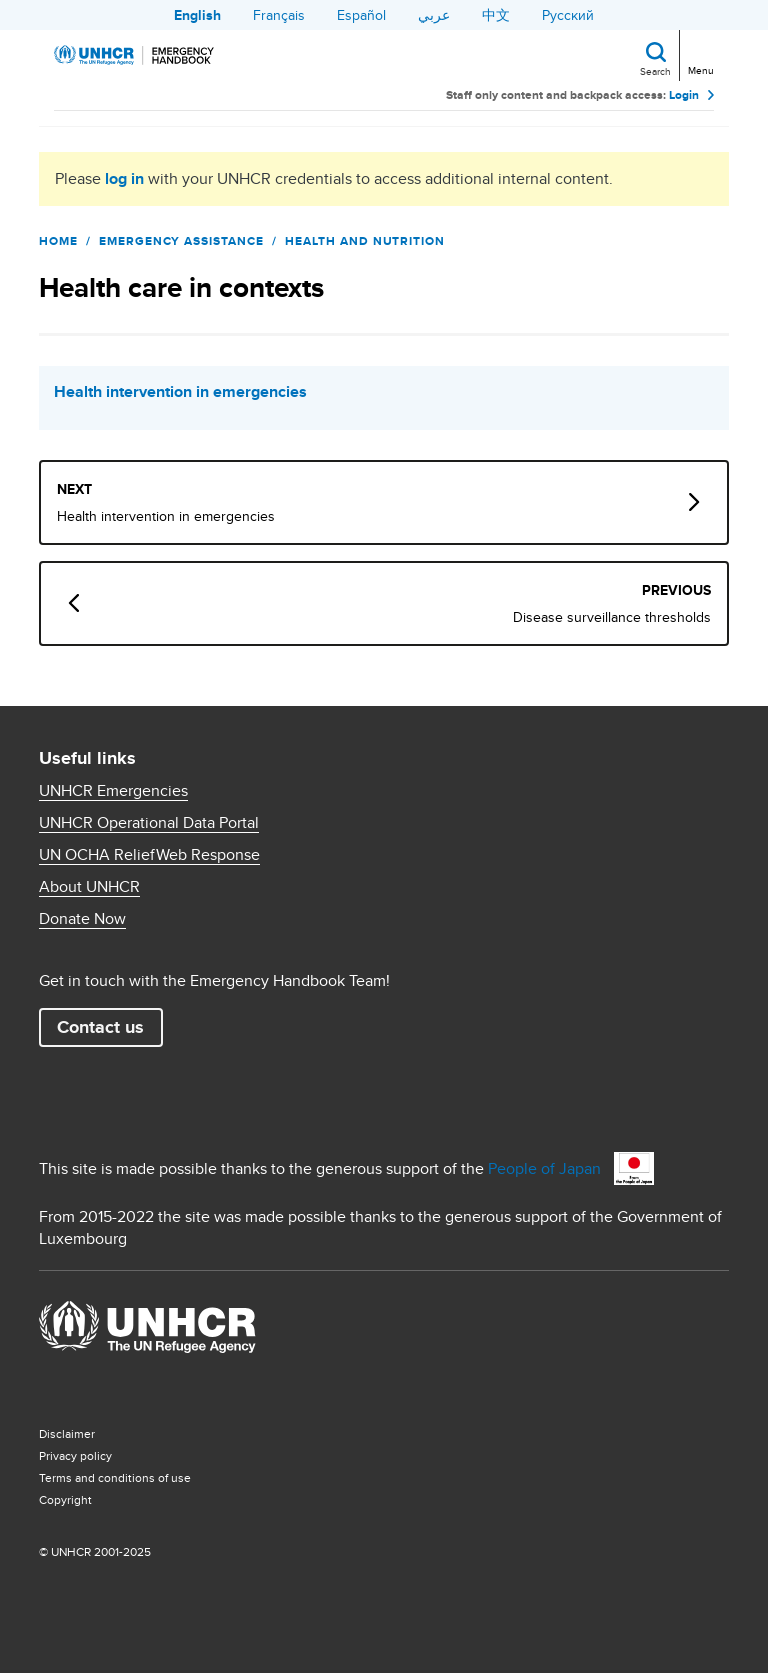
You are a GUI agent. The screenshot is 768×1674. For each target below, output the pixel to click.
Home (58, 241)
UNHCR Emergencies (113, 791)
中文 (496, 15)
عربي (434, 15)
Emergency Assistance (181, 241)
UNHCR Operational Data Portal (149, 823)
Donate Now (82, 919)
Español (361, 15)
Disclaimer (67, 1433)
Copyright (65, 1499)
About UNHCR (89, 887)
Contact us (100, 1027)
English (197, 15)
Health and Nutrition (365, 241)
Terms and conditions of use (115, 1477)
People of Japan (544, 1168)
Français (279, 15)
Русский (568, 15)
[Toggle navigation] (699, 53)
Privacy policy (75, 1455)
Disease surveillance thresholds (612, 617)
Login (684, 95)
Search (655, 71)
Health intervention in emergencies (180, 392)
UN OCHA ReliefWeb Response (149, 855)
